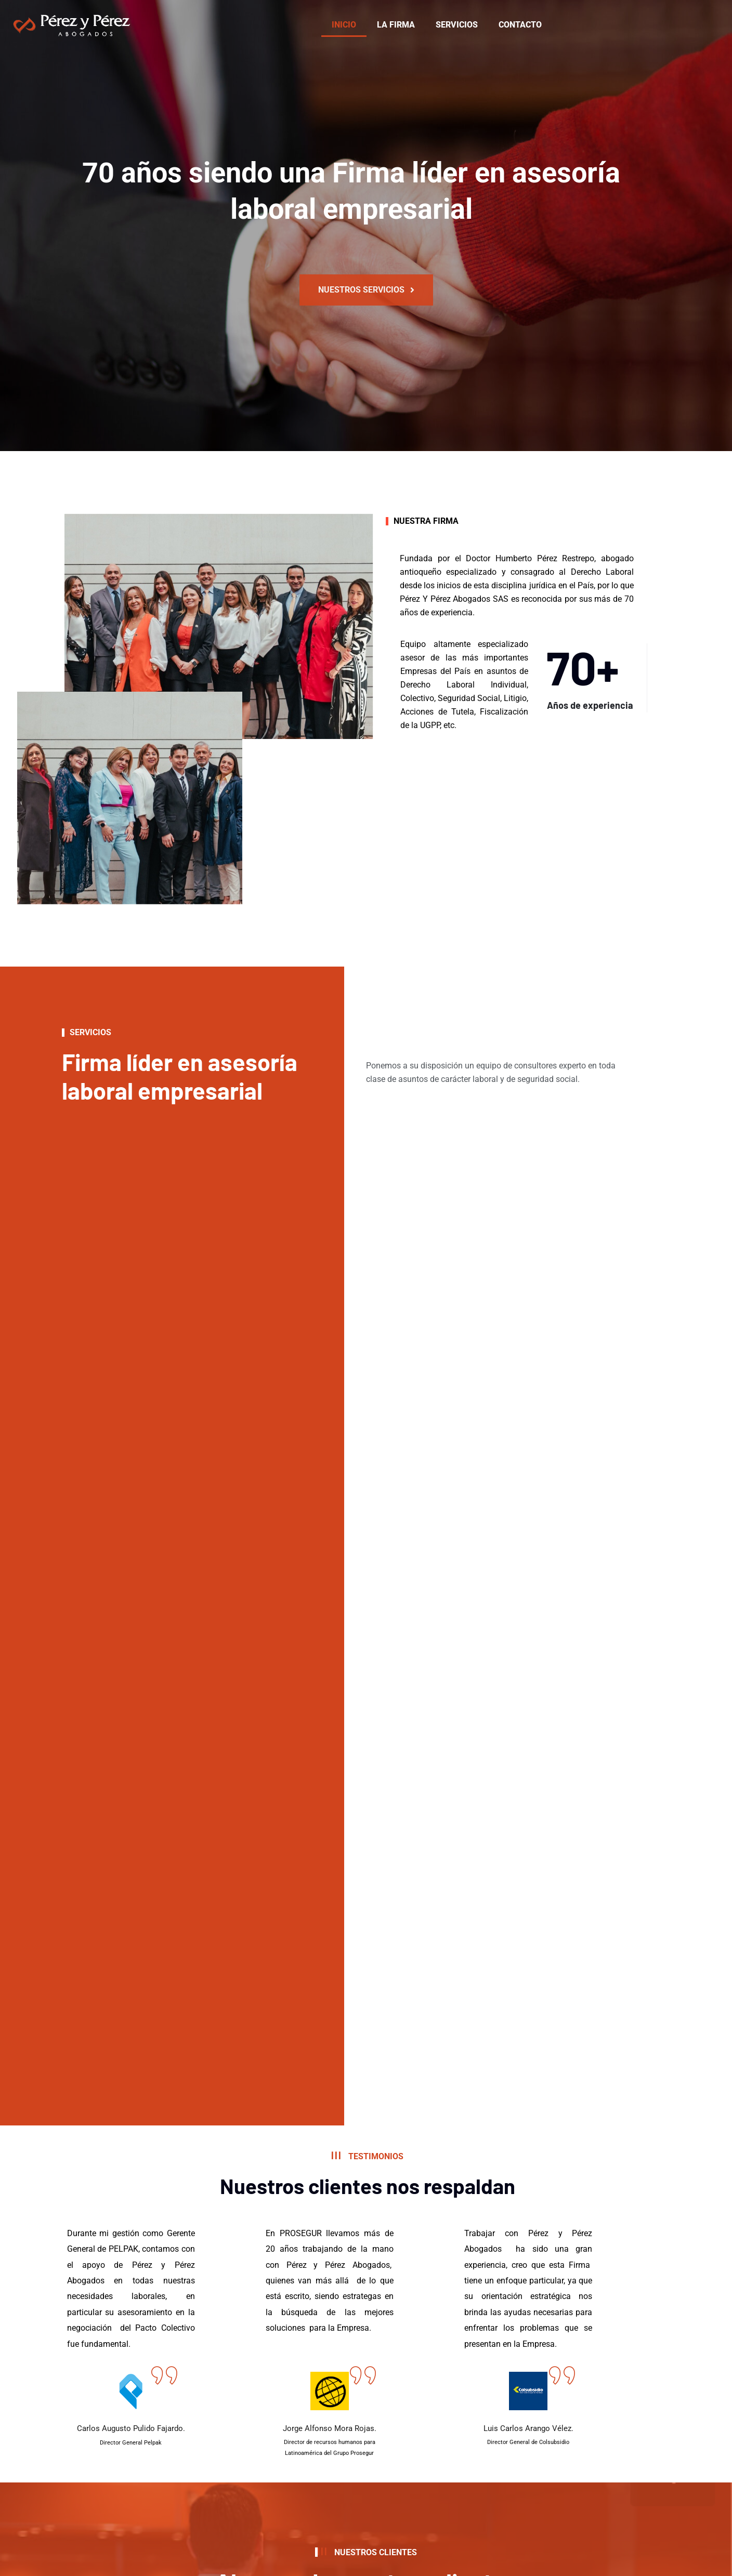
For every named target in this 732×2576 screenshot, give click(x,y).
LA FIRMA (396, 25)
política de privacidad (250, 2500)
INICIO (344, 25)
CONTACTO (520, 25)
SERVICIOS (457, 25)
